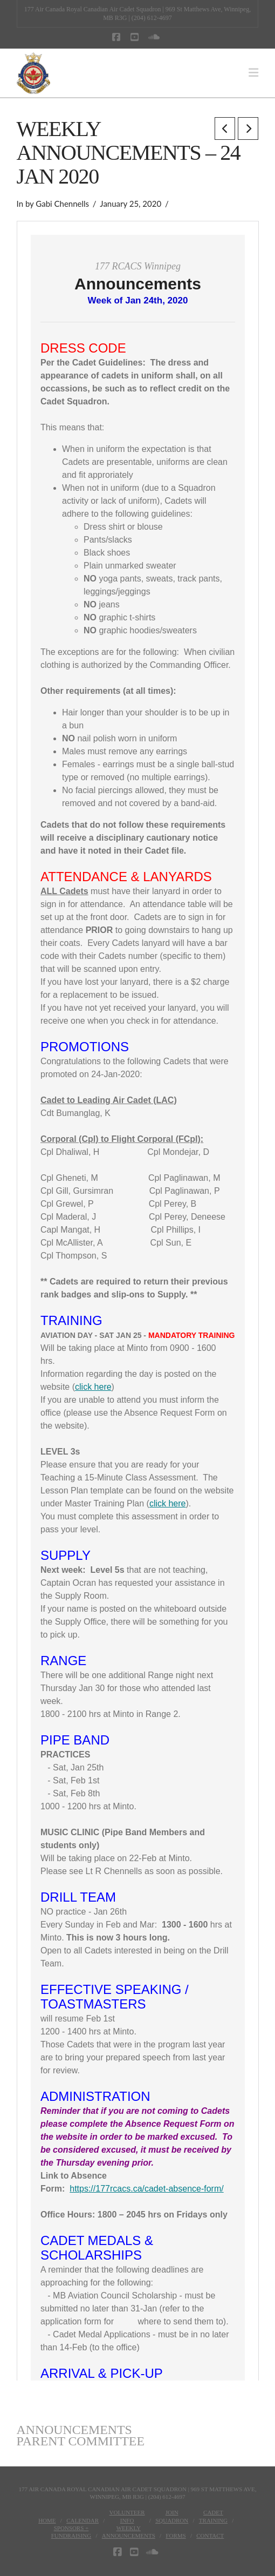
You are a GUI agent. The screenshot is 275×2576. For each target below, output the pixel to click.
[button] (253, 73)
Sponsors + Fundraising (71, 2532)
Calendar (82, 2520)
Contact (210, 2535)
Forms (175, 2535)
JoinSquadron (171, 2516)
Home (47, 2520)
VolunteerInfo (127, 2516)
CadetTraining (213, 2516)
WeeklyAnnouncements (128, 2532)
